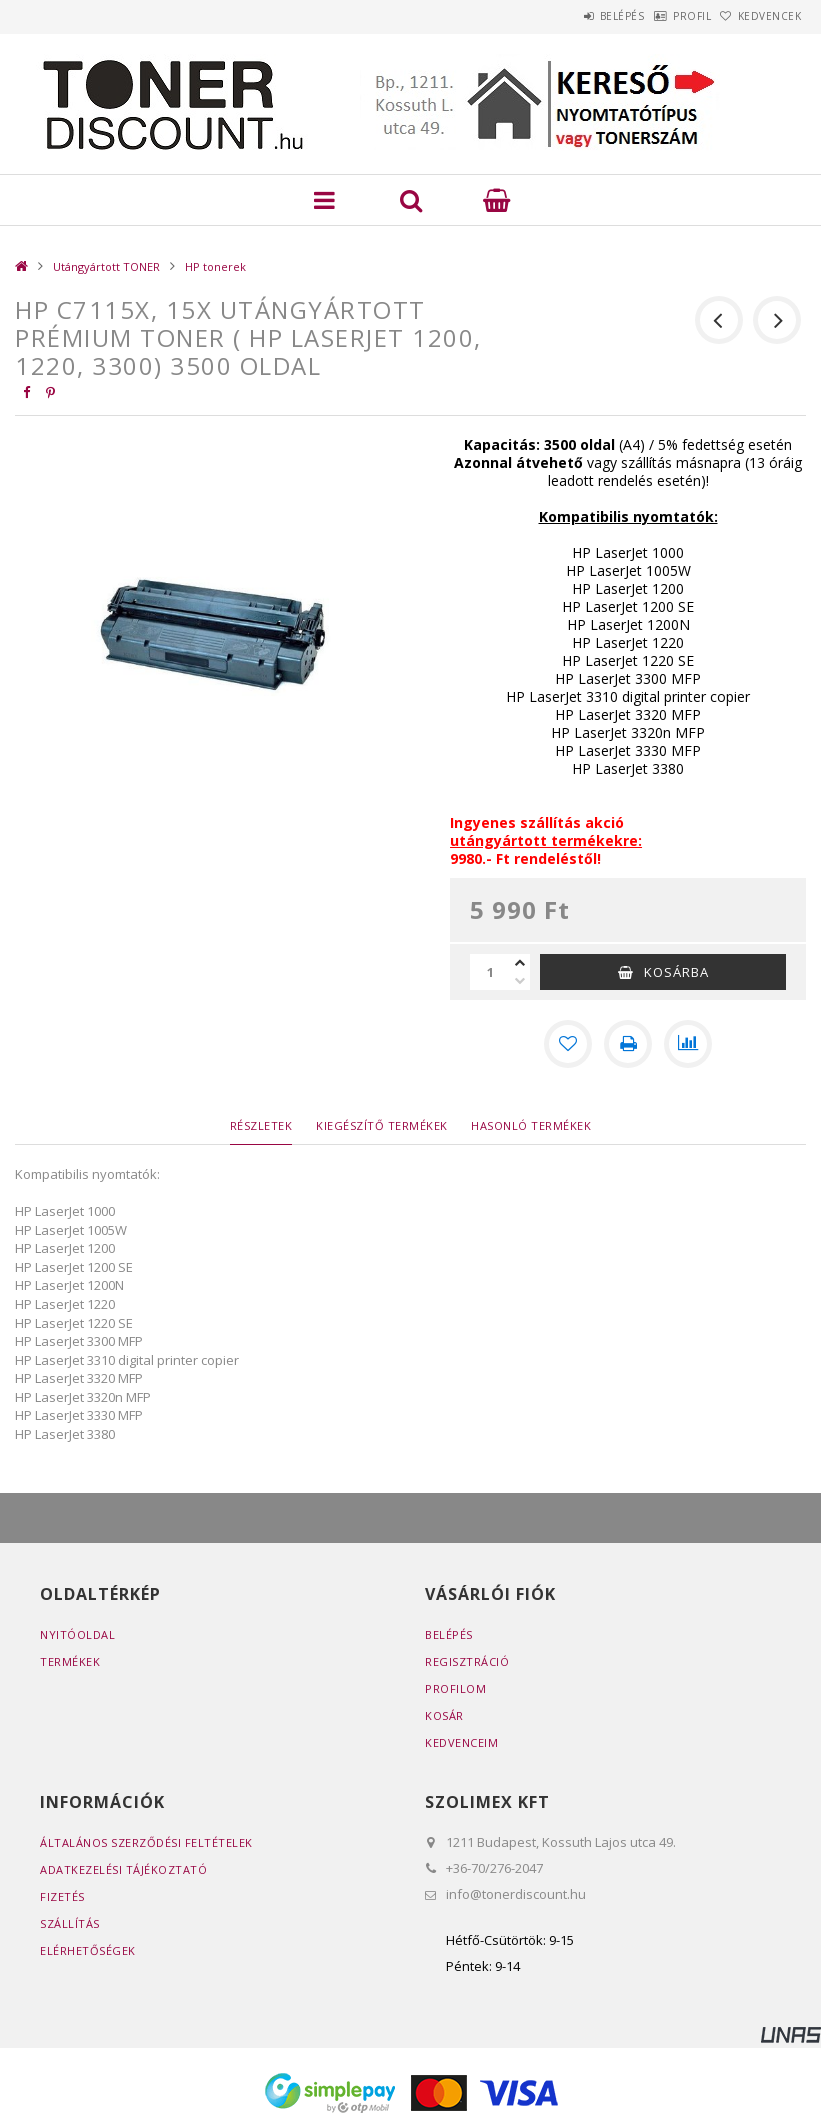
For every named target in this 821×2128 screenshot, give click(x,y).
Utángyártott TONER (106, 266)
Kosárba (676, 972)
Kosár (444, 1715)
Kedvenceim (461, 1742)
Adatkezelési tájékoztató (123, 1869)
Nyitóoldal (77, 1634)
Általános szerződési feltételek (146, 1842)
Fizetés (62, 1896)
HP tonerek (215, 266)
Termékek (70, 1661)
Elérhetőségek (88, 1950)
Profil (661, 16)
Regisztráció (467, 1661)
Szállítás (70, 1923)
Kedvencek (759, 16)
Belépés (570, 16)
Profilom (455, 1688)
